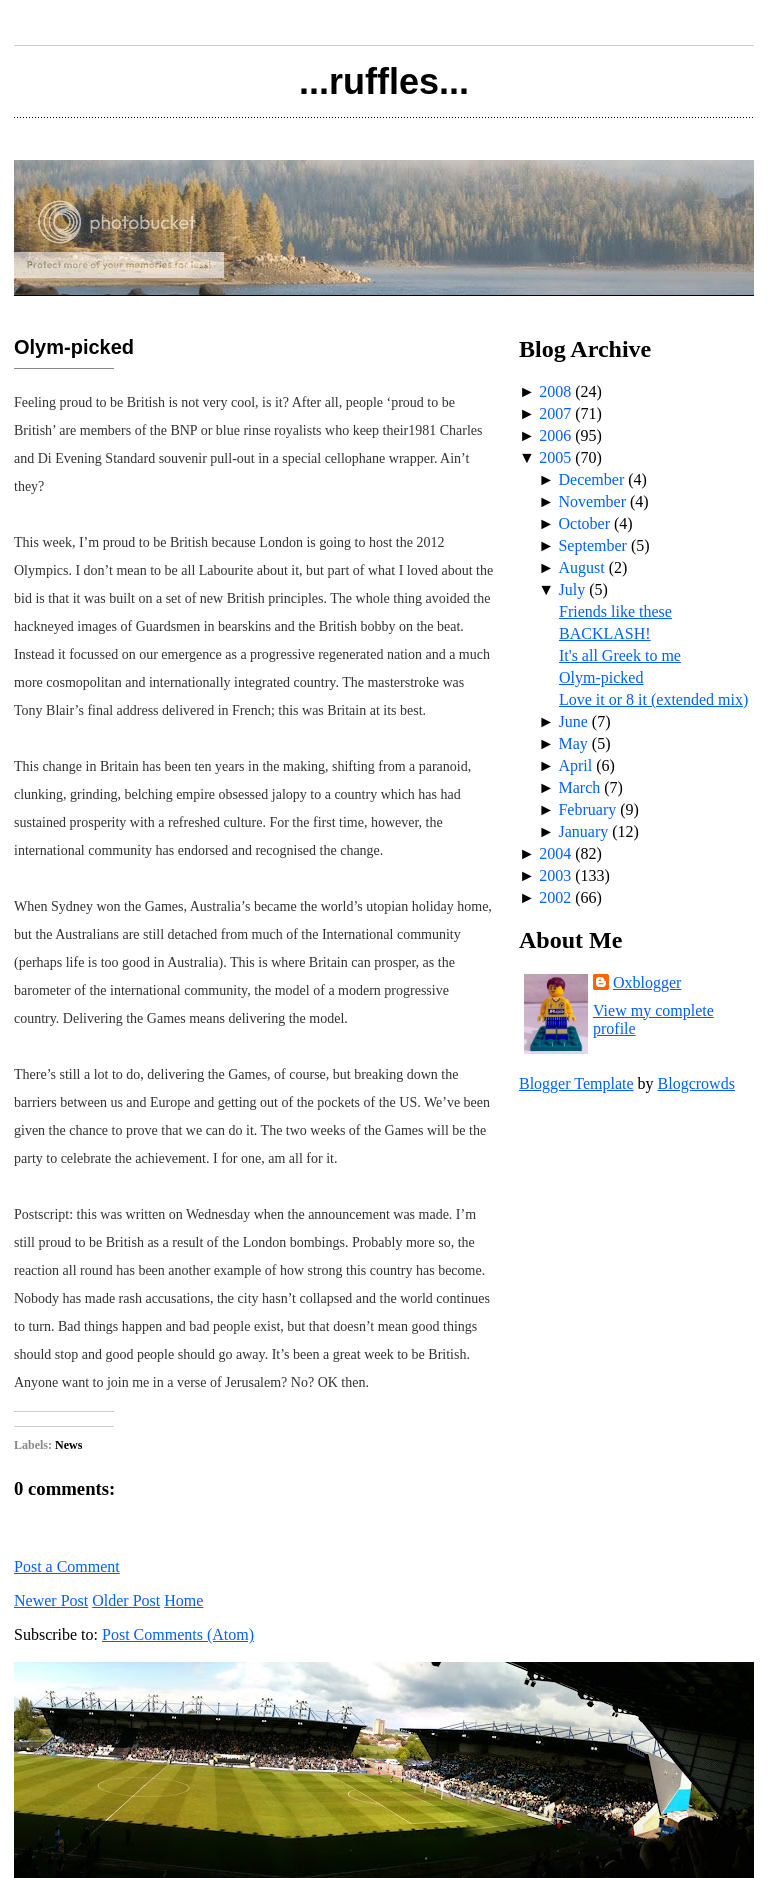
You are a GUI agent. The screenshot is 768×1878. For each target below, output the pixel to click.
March (579, 787)
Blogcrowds (696, 1083)
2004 (555, 853)
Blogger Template (576, 1083)
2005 (555, 457)
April (575, 765)
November (592, 501)
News (68, 1445)
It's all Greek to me (620, 655)
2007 (555, 413)
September (592, 545)
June (572, 721)
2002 (555, 897)
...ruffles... (384, 81)
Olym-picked (74, 347)
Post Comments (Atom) (178, 1634)
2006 (555, 435)
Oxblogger (647, 982)
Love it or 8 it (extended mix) (653, 699)
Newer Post (51, 1600)
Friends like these (615, 611)
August (581, 567)
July (571, 589)
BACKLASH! (605, 633)
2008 (555, 391)
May (572, 743)
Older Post (126, 1600)
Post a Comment (67, 1566)
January (583, 831)
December (591, 479)
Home (183, 1600)
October (584, 523)
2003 (555, 875)
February (587, 809)
